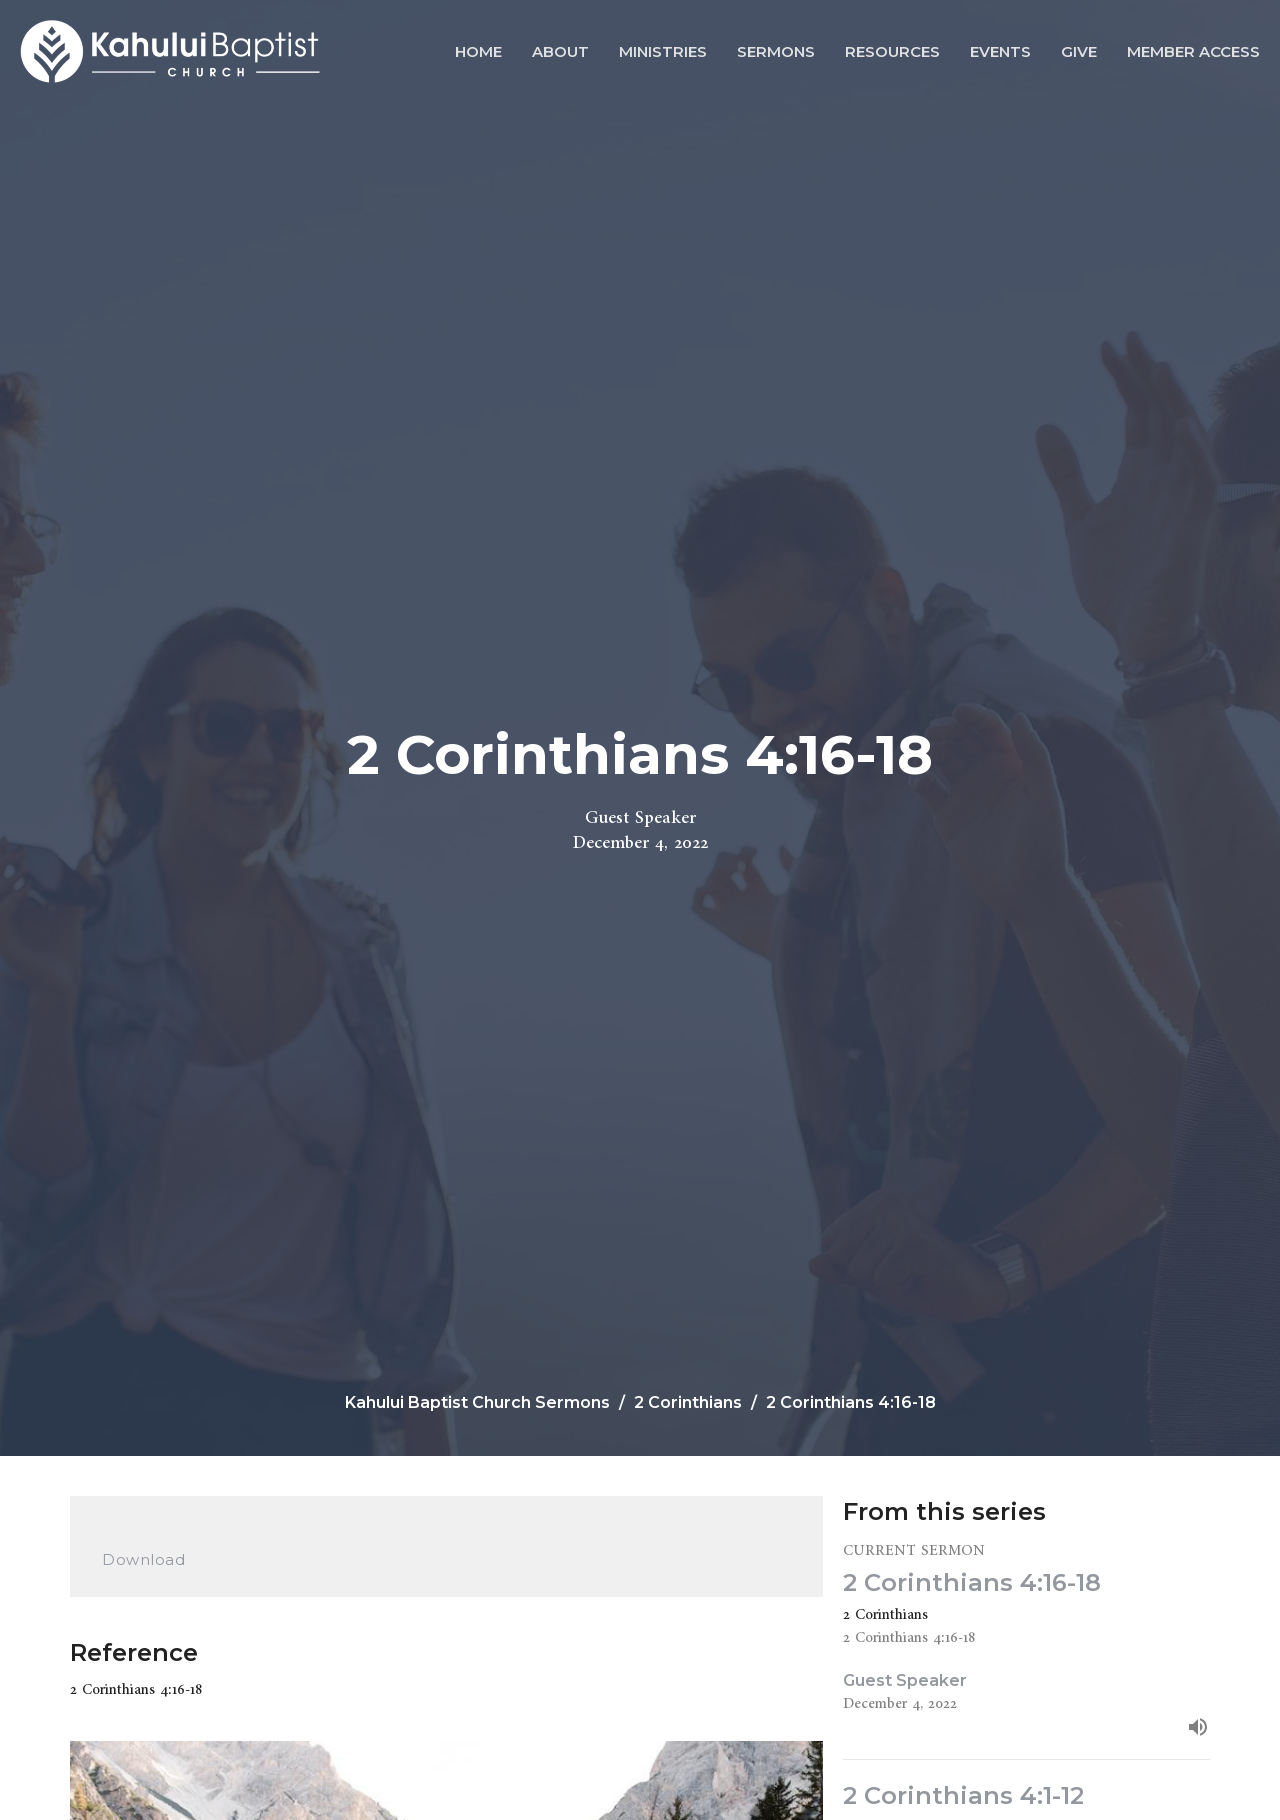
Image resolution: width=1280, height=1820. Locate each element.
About (560, 51)
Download (143, 1559)
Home (478, 51)
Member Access (1193, 51)
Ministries (663, 51)
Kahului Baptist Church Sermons (477, 1402)
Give (1079, 51)
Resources (892, 51)
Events (1000, 51)
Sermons (776, 51)
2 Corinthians (688, 1402)
